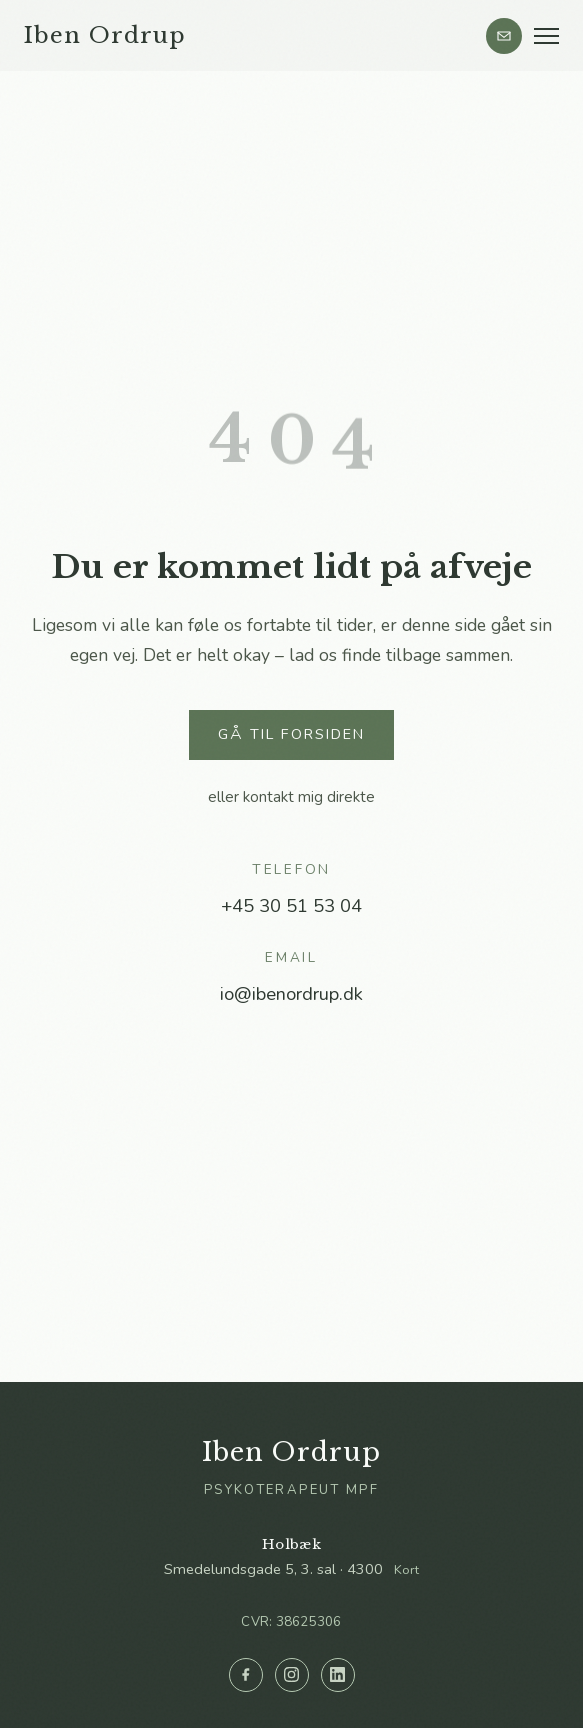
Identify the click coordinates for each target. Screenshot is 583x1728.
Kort (406, 1570)
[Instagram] (292, 1675)
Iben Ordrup (105, 35)
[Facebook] (246, 1675)
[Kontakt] (504, 36)
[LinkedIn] (338, 1675)
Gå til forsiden (291, 734)
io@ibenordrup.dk (291, 993)
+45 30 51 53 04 (291, 905)
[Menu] (546, 36)
